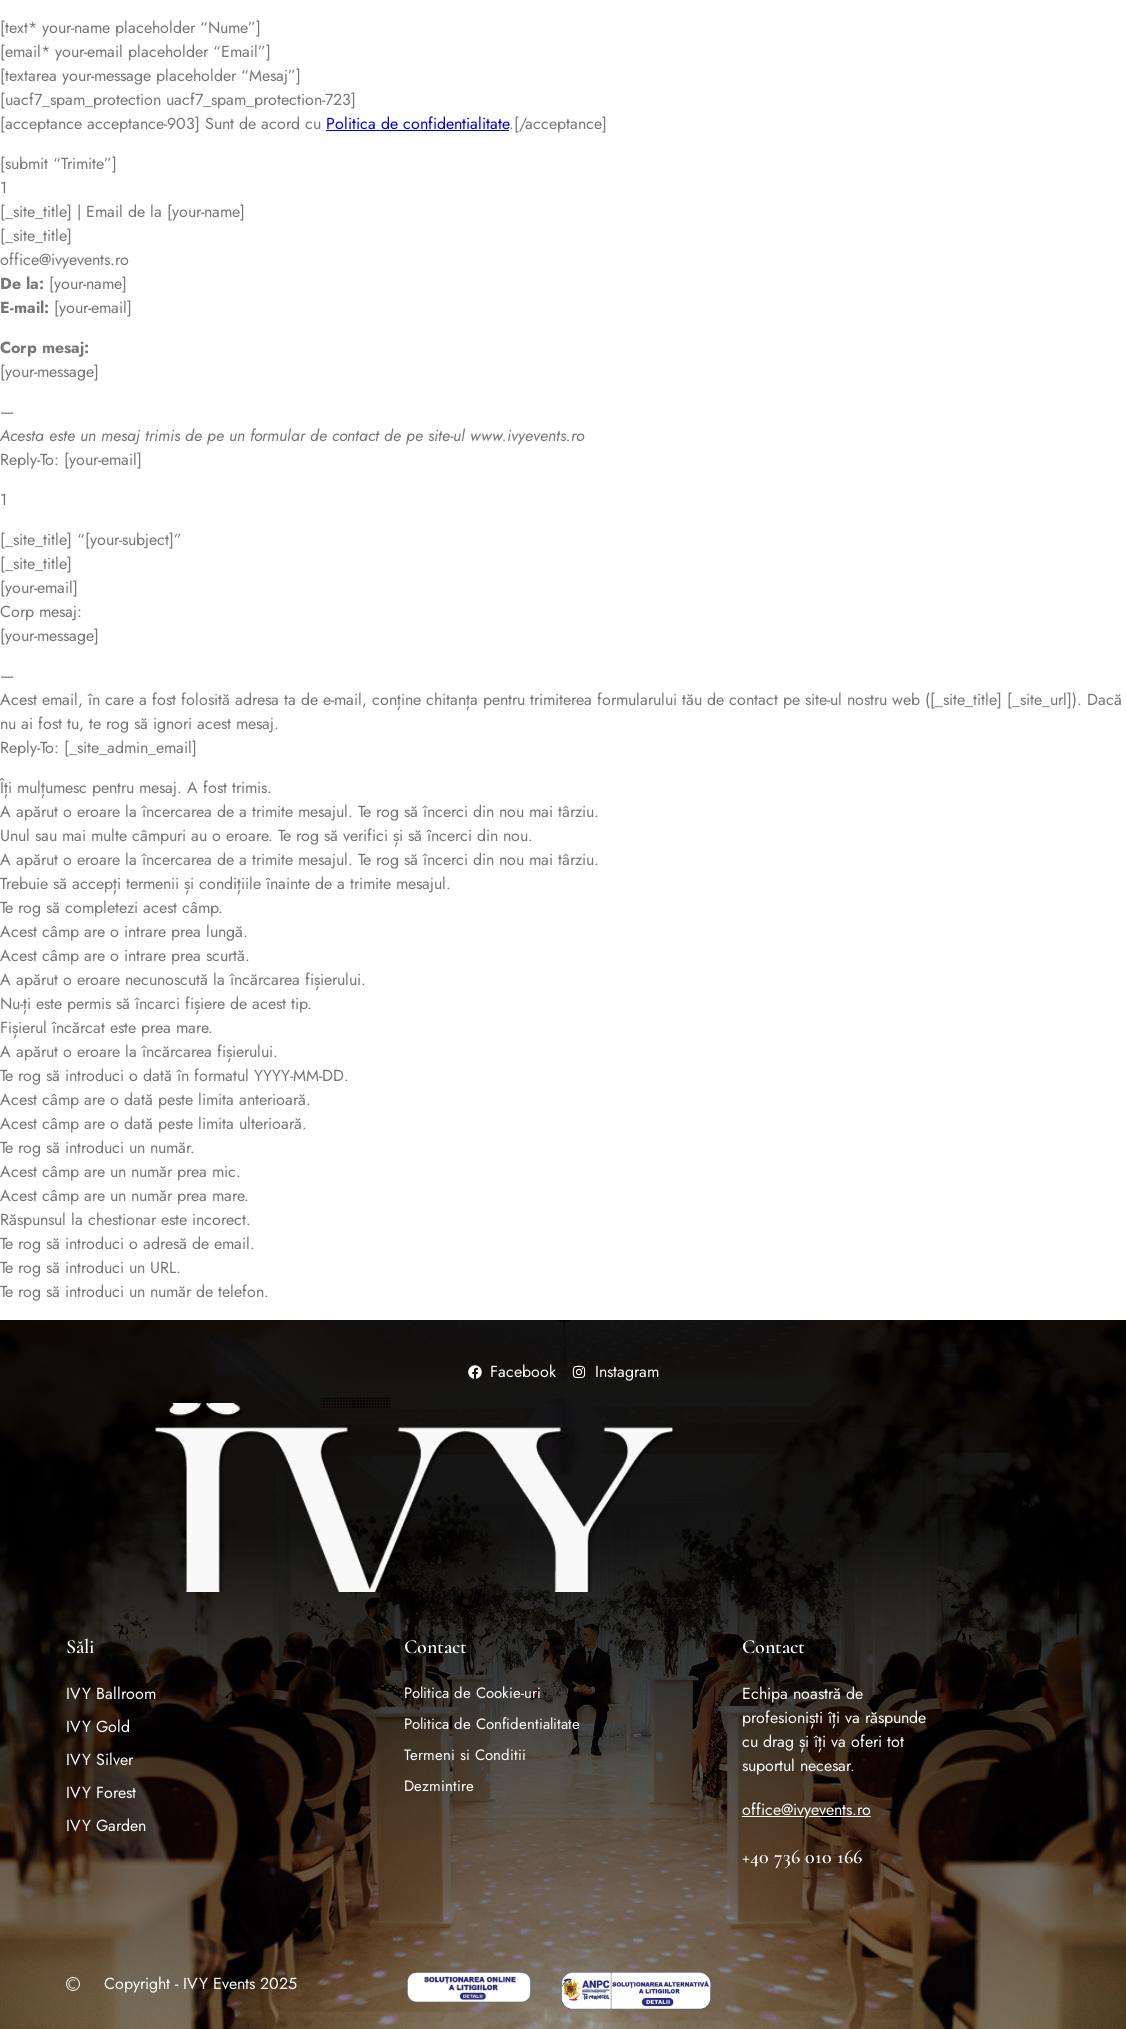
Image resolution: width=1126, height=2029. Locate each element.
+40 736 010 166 (802, 1857)
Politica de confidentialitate (417, 123)
